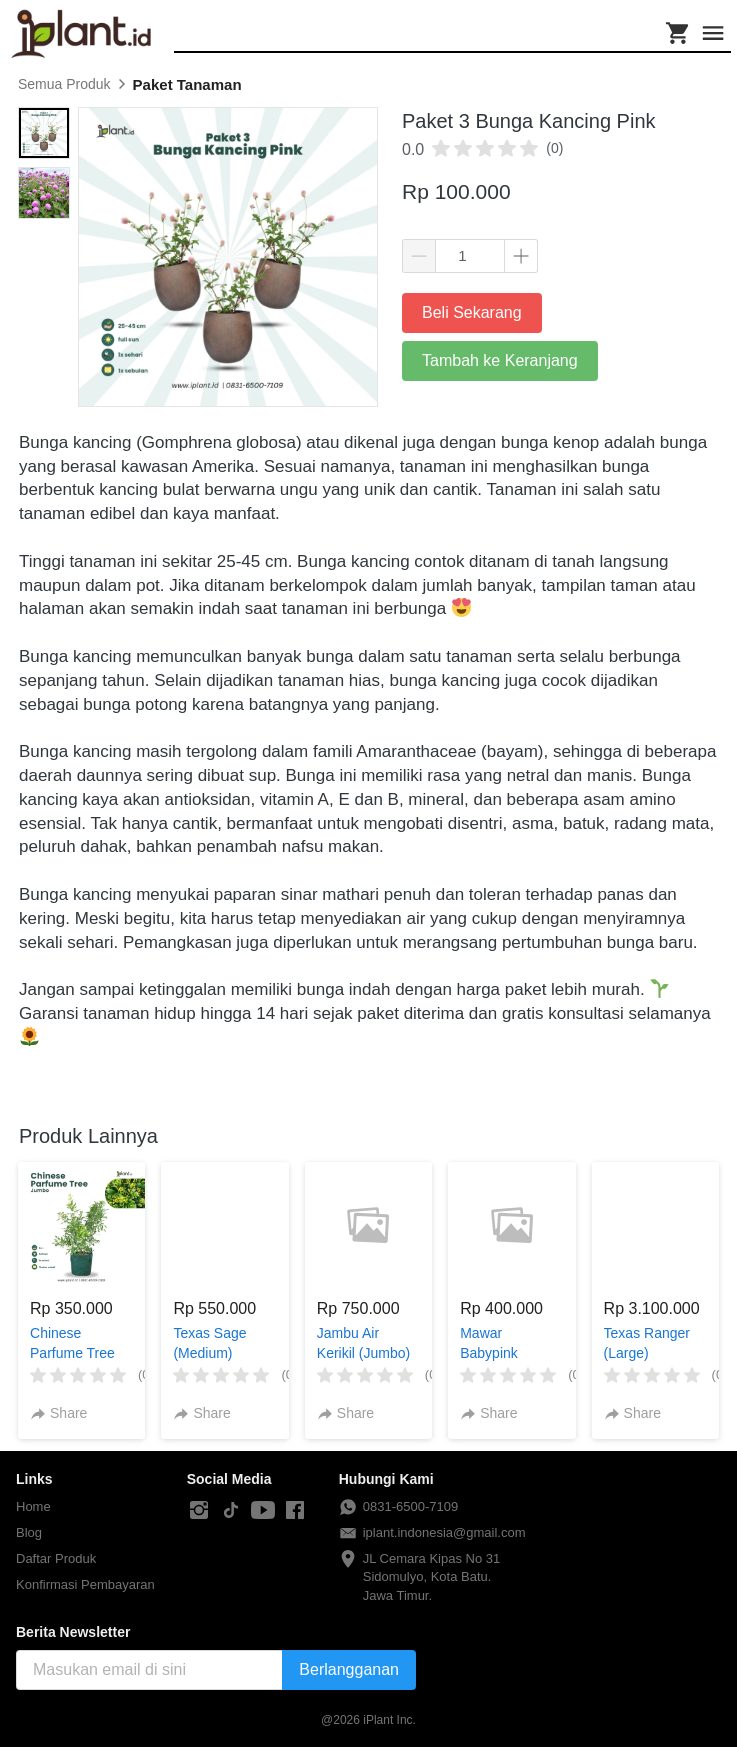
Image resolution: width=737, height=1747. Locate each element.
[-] (199, 1511)
